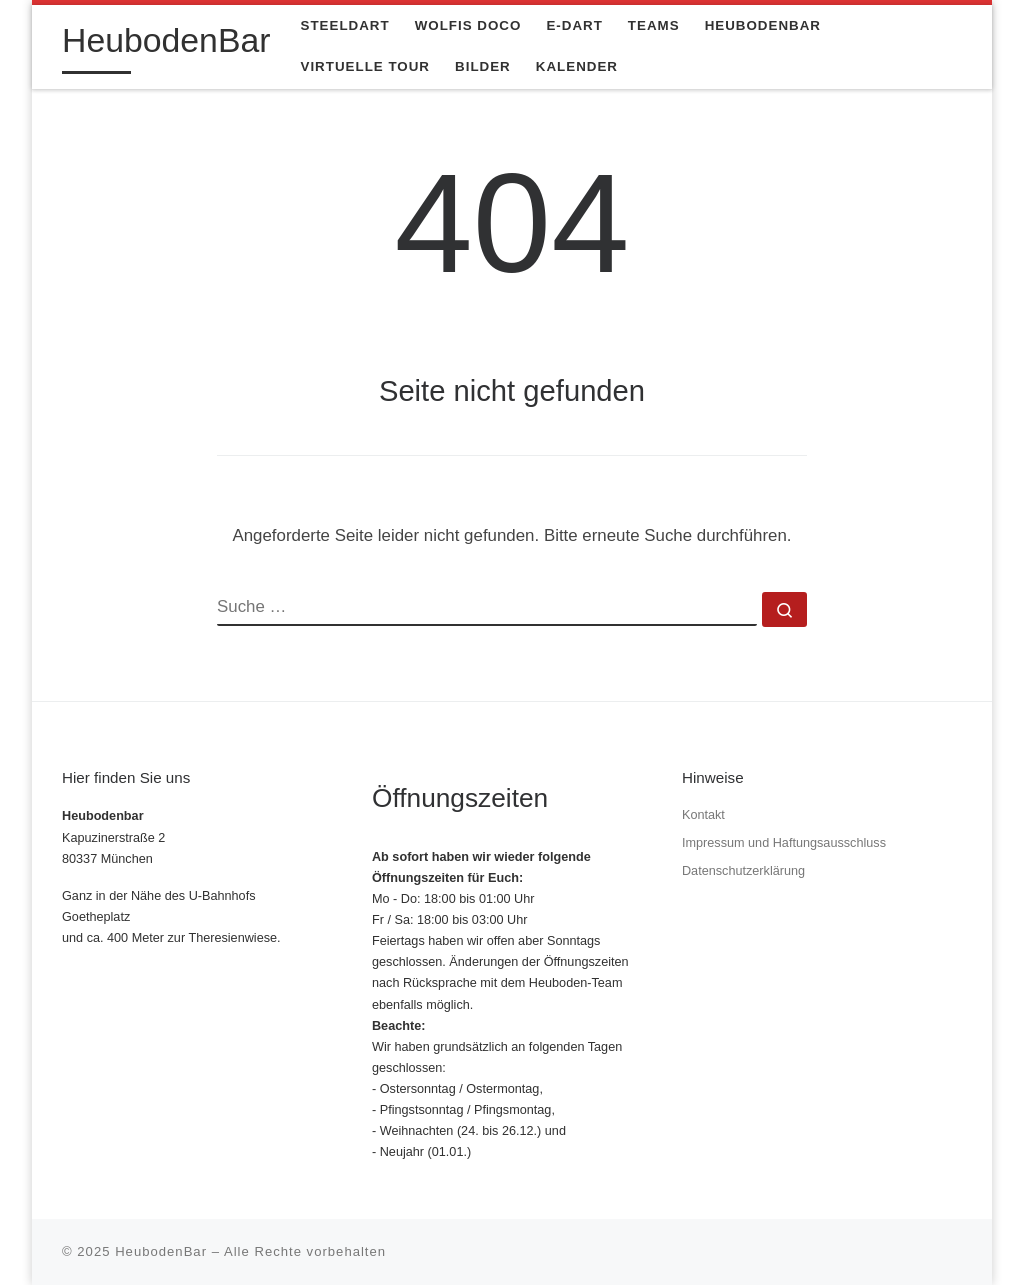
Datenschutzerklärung (743, 871)
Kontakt (703, 815)
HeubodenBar (161, 1251)
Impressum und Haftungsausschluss (784, 843)
